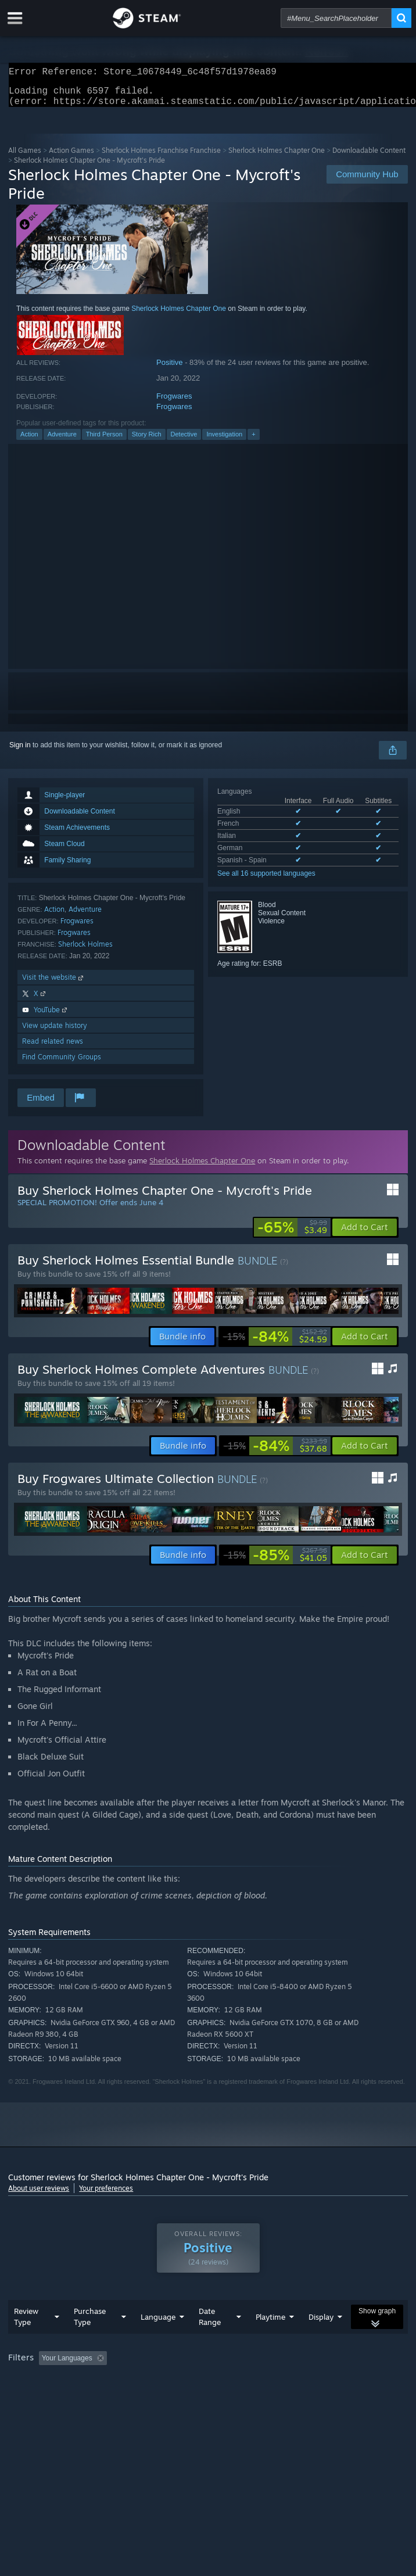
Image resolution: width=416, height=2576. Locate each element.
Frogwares (174, 403)
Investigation (224, 441)
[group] (207, 2389)
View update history (54, 1032)
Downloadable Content (369, 157)
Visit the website (53, 984)
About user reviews (38, 2195)
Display (321, 2340)
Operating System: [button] (155, 2397)
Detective (184, 441)
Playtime (270, 2340)
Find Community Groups (61, 1063)
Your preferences (106, 2195)
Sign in (20, 752)
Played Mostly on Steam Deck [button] (57, 2397)
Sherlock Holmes (85, 951)
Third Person (104, 441)
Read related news (52, 1048)
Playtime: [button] (274, 2381)
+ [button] (253, 441)
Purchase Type (90, 2340)
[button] (364, 1234)
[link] (292, 1234)
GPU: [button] (253, 2397)
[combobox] (336, 18)
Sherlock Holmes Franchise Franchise (161, 157)
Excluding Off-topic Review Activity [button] (184, 2381)
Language (158, 2340)
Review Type (26, 2340)
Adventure (62, 441)
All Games (24, 157)
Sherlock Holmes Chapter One (276, 157)
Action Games (71, 157)
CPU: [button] (214, 2397)
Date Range (210, 2340)
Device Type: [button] (305, 2397)
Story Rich (147, 441)
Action (29, 441)
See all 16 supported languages (266, 880)
